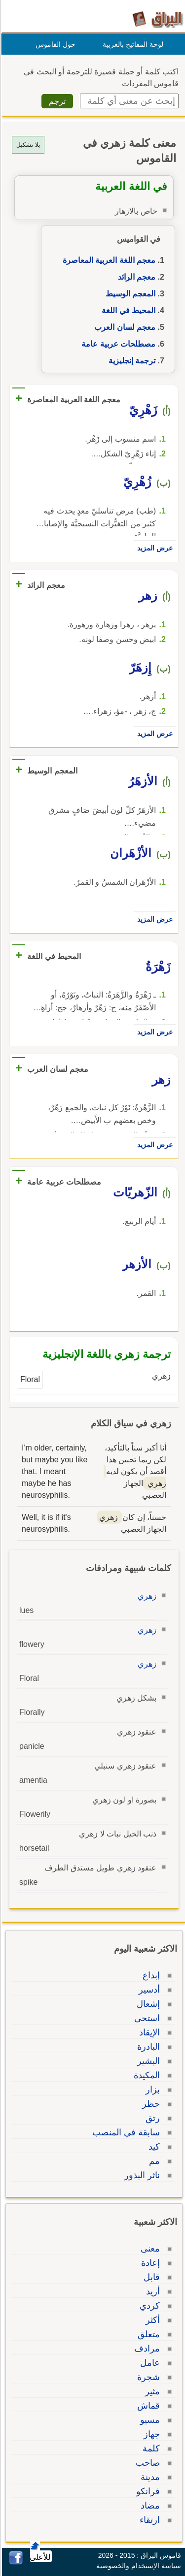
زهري (145, 1596)
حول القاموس (54, 44)
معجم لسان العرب (123, 327)
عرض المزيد (153, 548)
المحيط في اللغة (127, 310)
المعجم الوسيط (129, 294)
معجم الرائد (135, 277)
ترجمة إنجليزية (130, 360)
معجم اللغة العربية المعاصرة (107, 260)
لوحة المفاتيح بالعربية (131, 44)
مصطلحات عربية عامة (117, 344)
